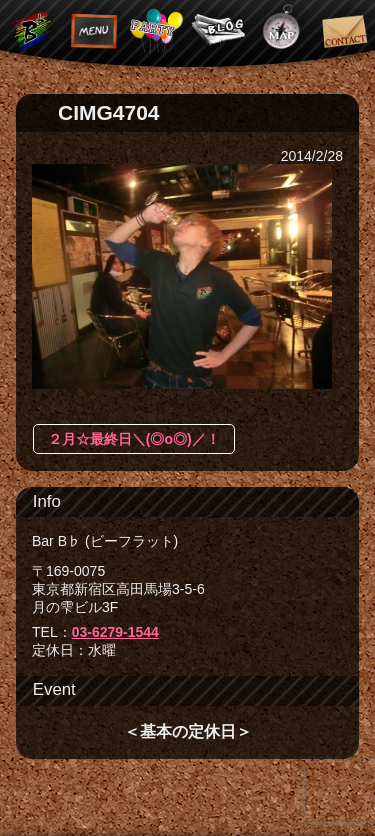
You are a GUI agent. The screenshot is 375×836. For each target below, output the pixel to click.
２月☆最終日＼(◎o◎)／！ (134, 439)
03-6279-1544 (115, 632)
